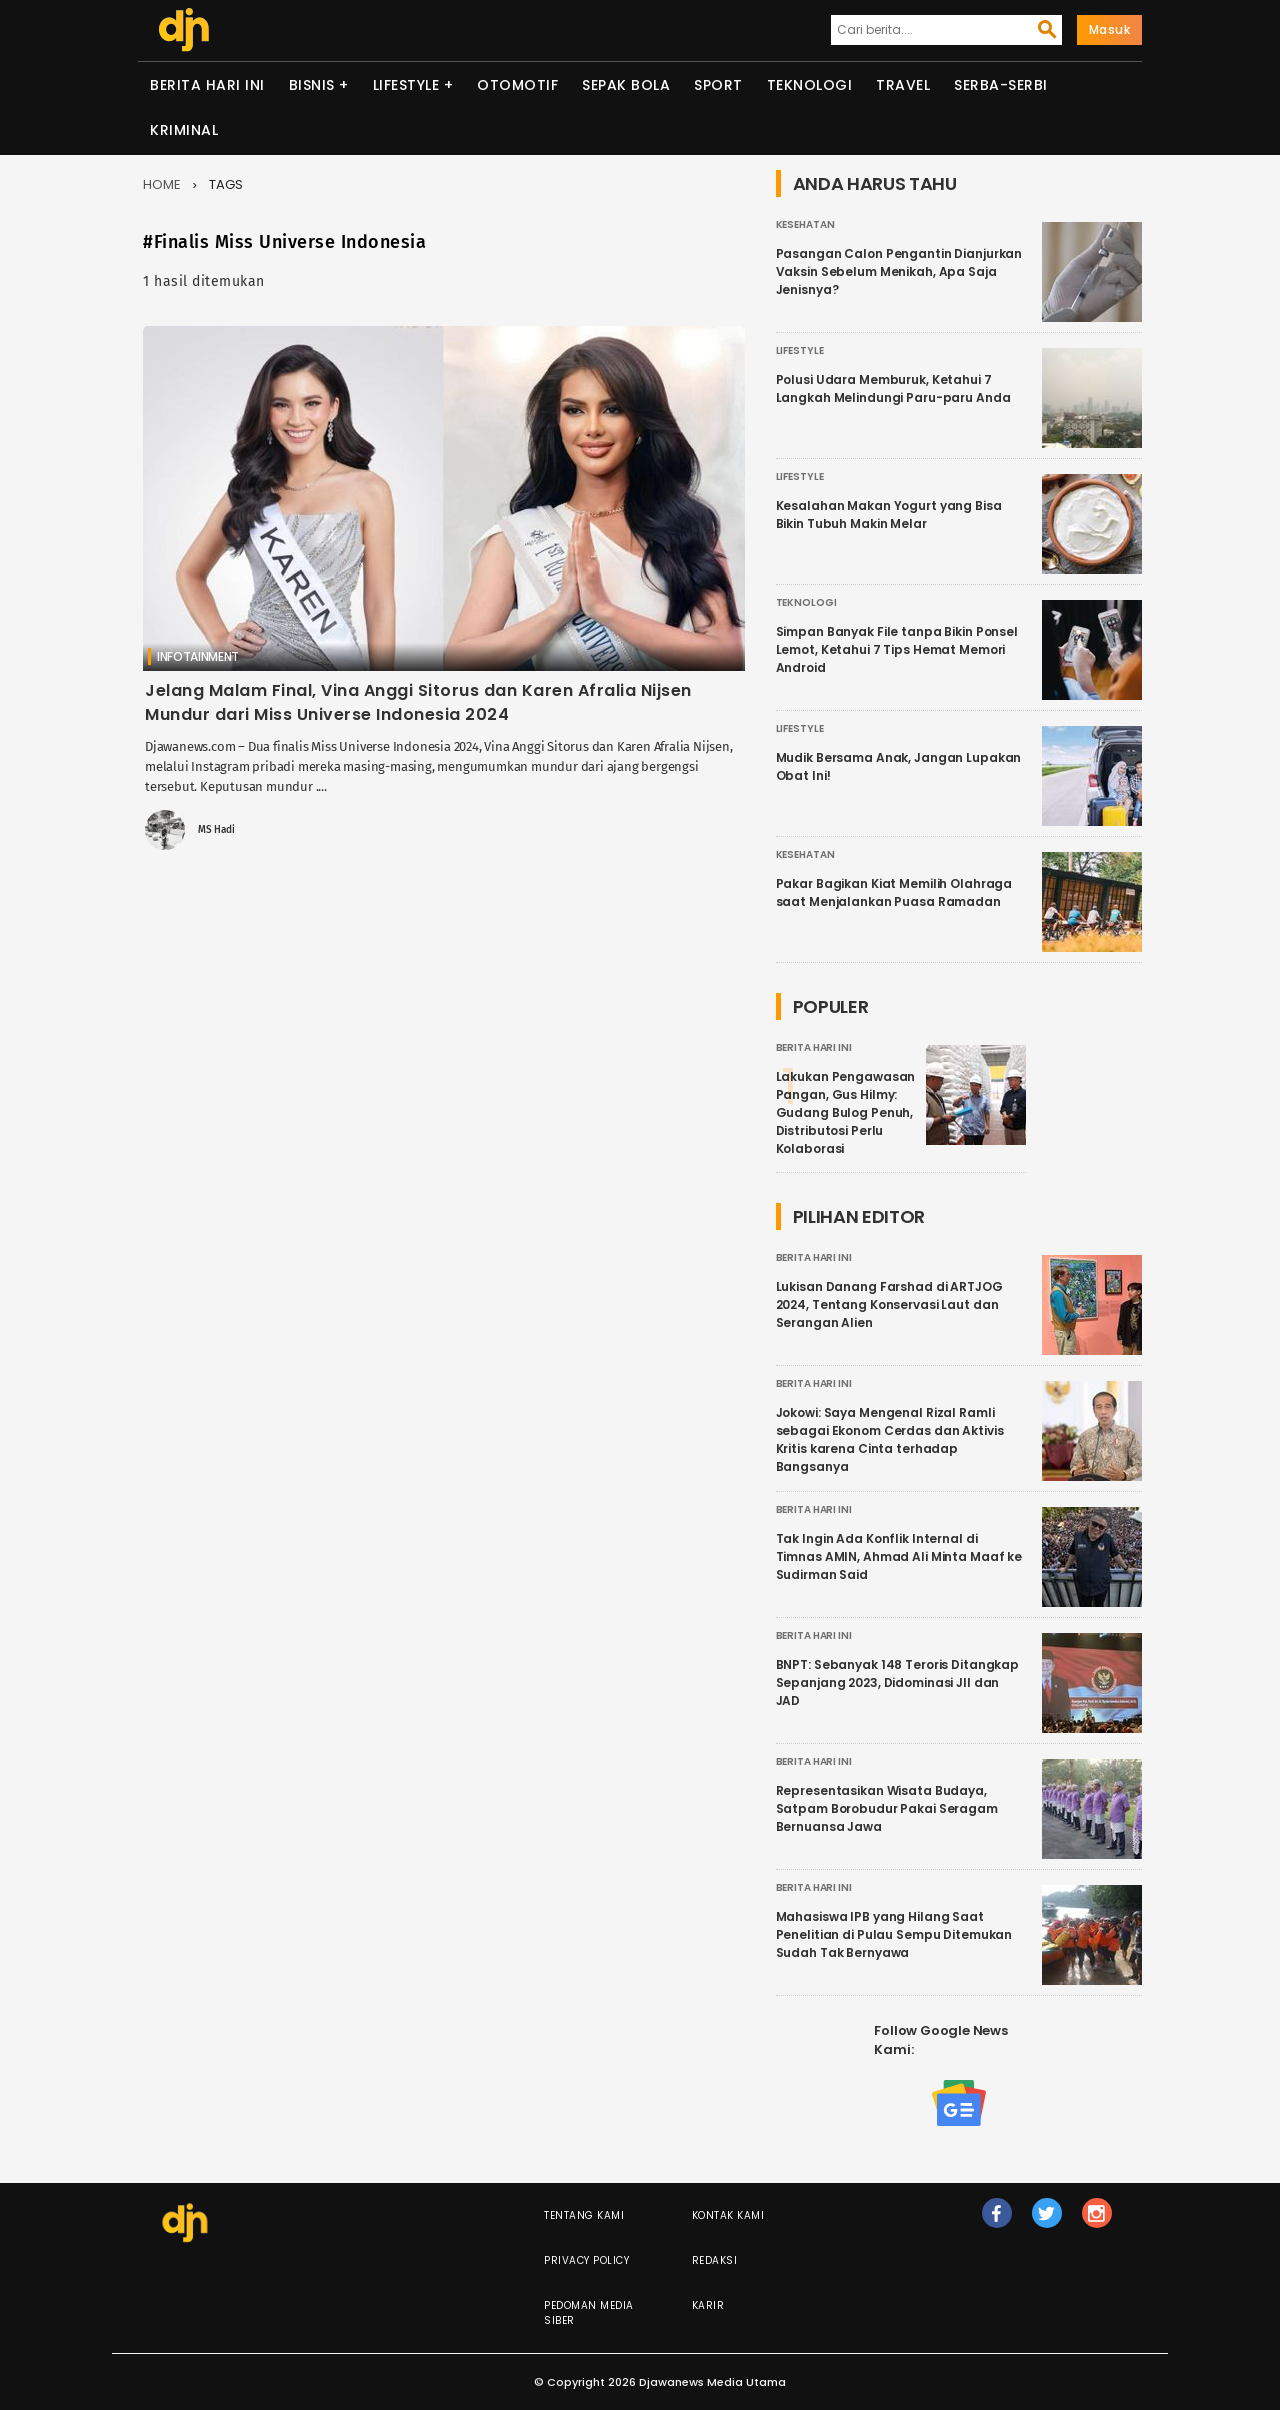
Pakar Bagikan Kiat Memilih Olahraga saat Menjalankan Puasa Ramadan (894, 892)
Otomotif (517, 85)
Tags (226, 184)
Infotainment (198, 656)
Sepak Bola (626, 85)
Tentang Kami (584, 2215)
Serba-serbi (1001, 85)
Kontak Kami (728, 2215)
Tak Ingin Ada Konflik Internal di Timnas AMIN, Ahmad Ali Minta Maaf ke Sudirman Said (899, 1556)
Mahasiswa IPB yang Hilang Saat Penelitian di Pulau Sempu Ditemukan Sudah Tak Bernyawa (894, 1934)
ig (1097, 2222)
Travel (903, 85)
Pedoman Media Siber (589, 2313)
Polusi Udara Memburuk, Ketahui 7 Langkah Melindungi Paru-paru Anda (893, 388)
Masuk (1110, 29)
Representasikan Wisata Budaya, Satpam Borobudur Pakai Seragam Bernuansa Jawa (887, 1808)
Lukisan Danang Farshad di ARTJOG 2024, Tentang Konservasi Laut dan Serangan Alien (889, 1304)
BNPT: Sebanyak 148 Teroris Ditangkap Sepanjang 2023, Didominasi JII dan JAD (898, 1682)
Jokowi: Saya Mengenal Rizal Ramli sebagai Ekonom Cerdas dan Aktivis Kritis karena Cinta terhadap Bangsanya (890, 1439)
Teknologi (810, 85)
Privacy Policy (586, 2260)
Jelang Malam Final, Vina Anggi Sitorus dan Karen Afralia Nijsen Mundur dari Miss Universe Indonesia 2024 (418, 702)
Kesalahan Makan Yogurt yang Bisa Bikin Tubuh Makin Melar (889, 514)
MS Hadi (216, 830)
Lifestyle (406, 85)
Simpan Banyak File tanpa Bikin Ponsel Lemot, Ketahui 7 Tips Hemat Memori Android (897, 649)
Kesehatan (805, 224)
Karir (708, 2305)
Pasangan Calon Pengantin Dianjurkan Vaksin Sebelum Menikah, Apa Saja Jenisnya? (899, 271)
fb (996, 2222)
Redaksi (715, 2260)
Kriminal (184, 130)
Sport (718, 85)
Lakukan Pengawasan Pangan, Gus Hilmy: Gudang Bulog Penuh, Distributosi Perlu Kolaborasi (846, 1112)
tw (1047, 2222)
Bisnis (312, 85)
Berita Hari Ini (207, 85)
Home (162, 184)
